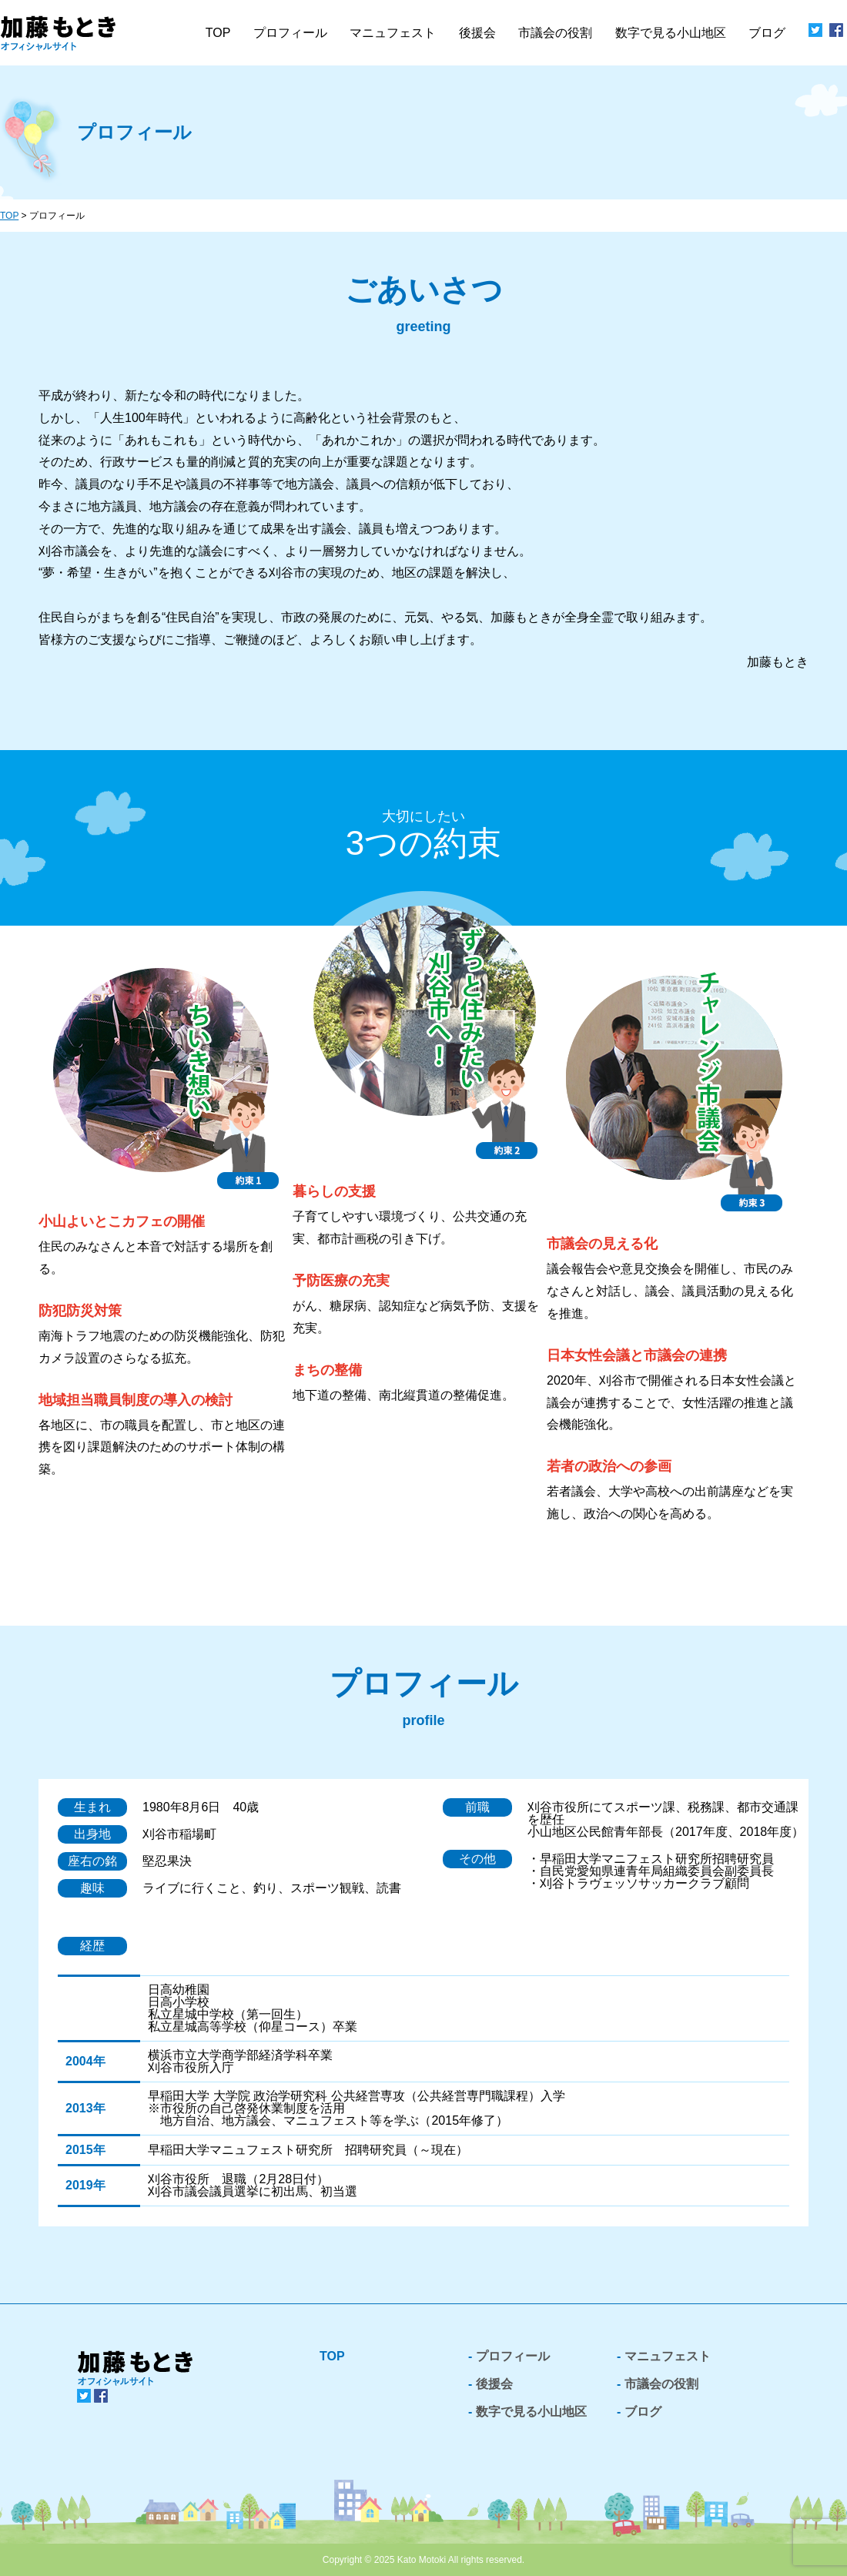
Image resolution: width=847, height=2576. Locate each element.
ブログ (766, 32)
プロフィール (290, 32)
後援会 (477, 32)
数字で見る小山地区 (670, 32)
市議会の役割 (661, 2383)
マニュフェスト (667, 2356)
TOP (218, 32)
